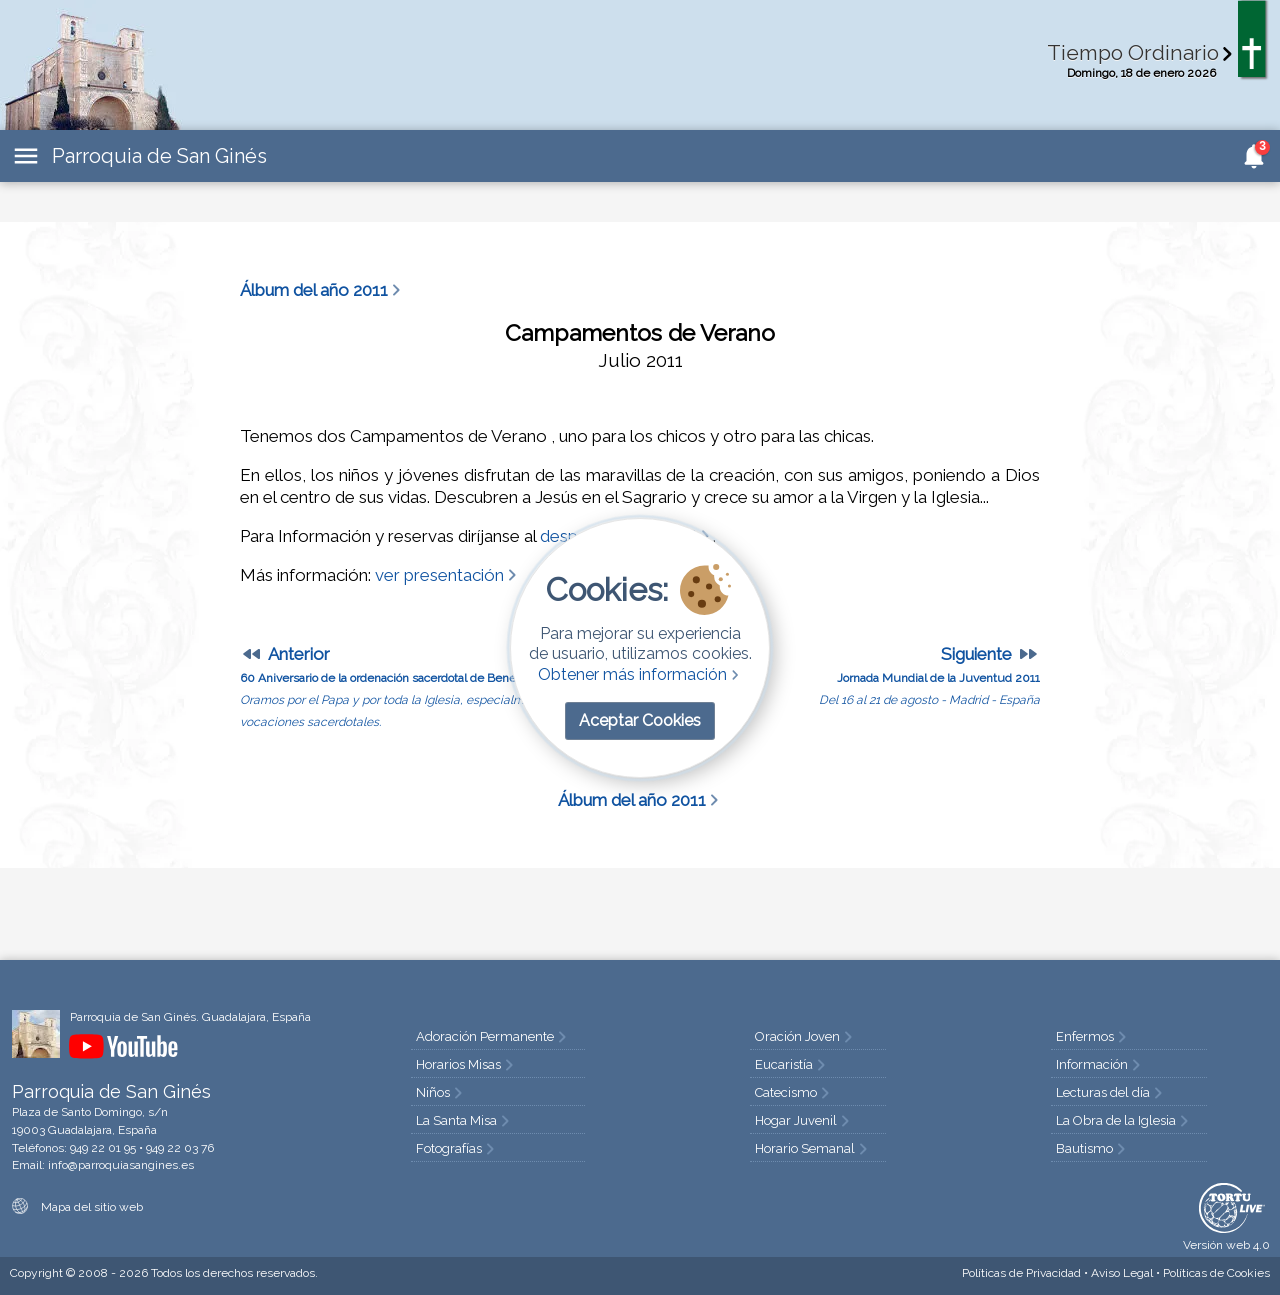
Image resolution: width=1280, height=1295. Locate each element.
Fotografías (457, 1148)
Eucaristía (792, 1064)
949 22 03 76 (180, 1148)
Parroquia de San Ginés (159, 156)
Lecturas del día (1111, 1092)
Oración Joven (805, 1036)
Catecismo (794, 1092)
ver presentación (447, 575)
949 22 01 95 (103, 1148)
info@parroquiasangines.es (121, 1165)
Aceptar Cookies (640, 720)
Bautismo (1092, 1148)
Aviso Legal (1122, 1273)
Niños (441, 1092)
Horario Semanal (813, 1148)
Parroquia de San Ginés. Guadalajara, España (190, 1017)
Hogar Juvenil (804, 1120)
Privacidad (1021, 1273)
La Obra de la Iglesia (1124, 1120)
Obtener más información (640, 674)
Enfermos (1093, 1036)
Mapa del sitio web (77, 1207)
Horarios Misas (466, 1064)
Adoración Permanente (493, 1036)
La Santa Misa (464, 1120)
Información (1100, 1064)
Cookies (1216, 1273)
